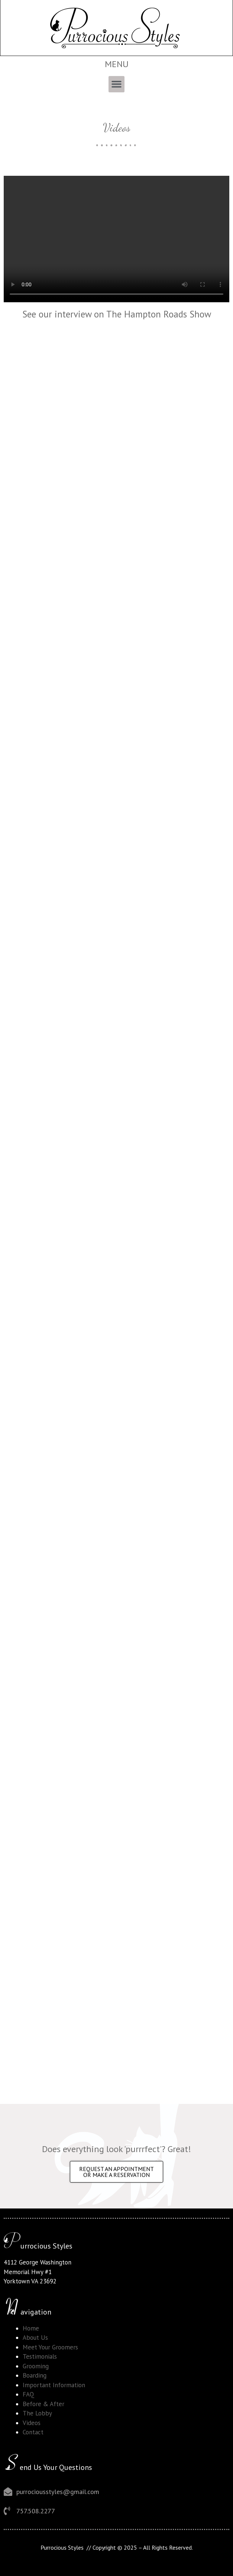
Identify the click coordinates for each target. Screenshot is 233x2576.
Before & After (43, 2404)
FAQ (28, 2394)
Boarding (34, 2375)
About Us (35, 2337)
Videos (32, 2423)
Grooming (36, 2366)
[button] (117, 84)
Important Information (54, 2385)
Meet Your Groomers (50, 2347)
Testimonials (40, 2356)
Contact (33, 2432)
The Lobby (37, 2413)
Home (31, 2328)
